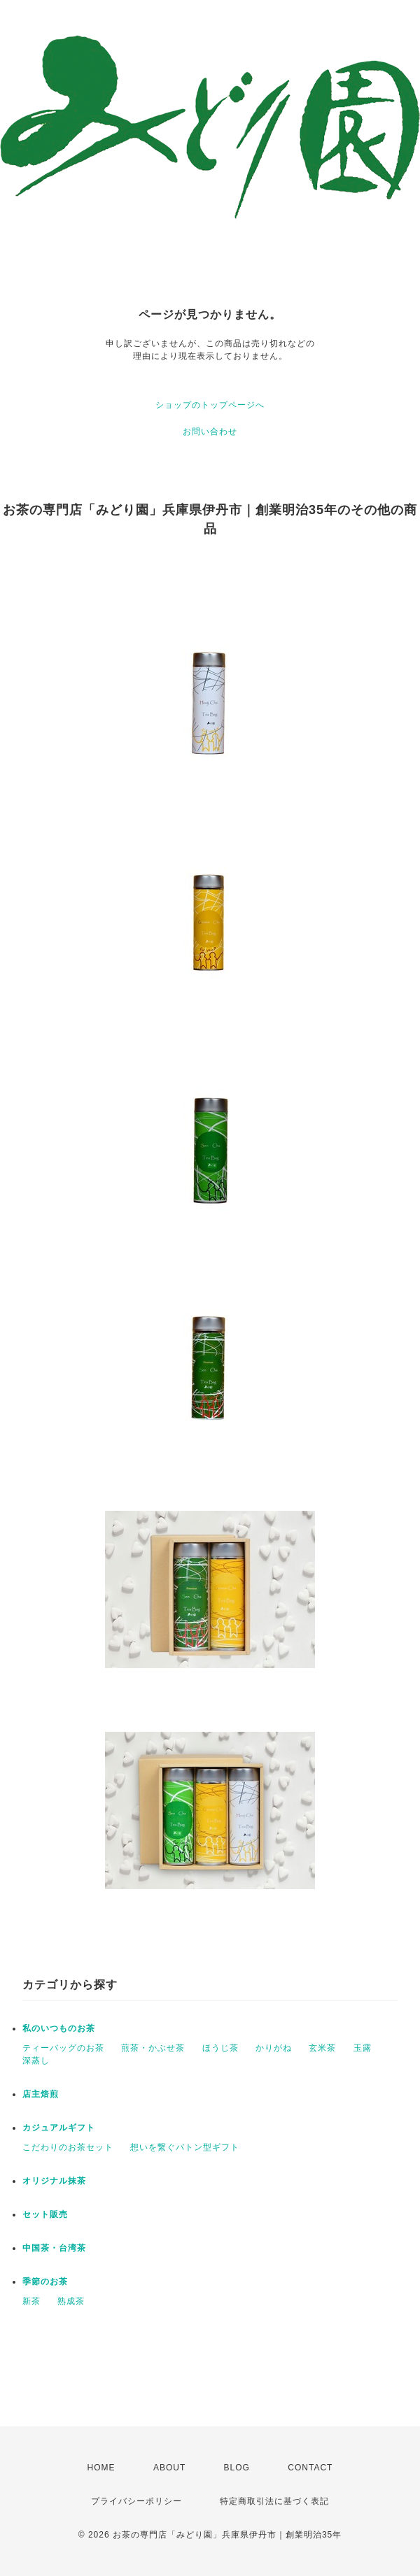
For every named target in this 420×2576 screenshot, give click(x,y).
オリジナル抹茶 (54, 2181)
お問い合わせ (210, 431)
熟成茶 (71, 2301)
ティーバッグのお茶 (63, 2048)
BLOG (237, 2467)
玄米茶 (322, 2048)
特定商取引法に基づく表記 (274, 2501)
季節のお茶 (45, 2281)
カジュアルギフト (58, 2128)
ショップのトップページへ (210, 405)
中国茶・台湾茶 (54, 2248)
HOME (101, 2467)
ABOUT (169, 2467)
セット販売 (45, 2214)
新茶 (31, 2301)
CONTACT (310, 2467)
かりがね (273, 2048)
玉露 (363, 2048)
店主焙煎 (40, 2094)
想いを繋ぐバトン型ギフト (184, 2147)
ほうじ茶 (220, 2048)
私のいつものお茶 (58, 2028)
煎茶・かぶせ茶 (153, 2048)
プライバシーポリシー (136, 2501)
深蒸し (36, 2060)
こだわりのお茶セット (67, 2147)
